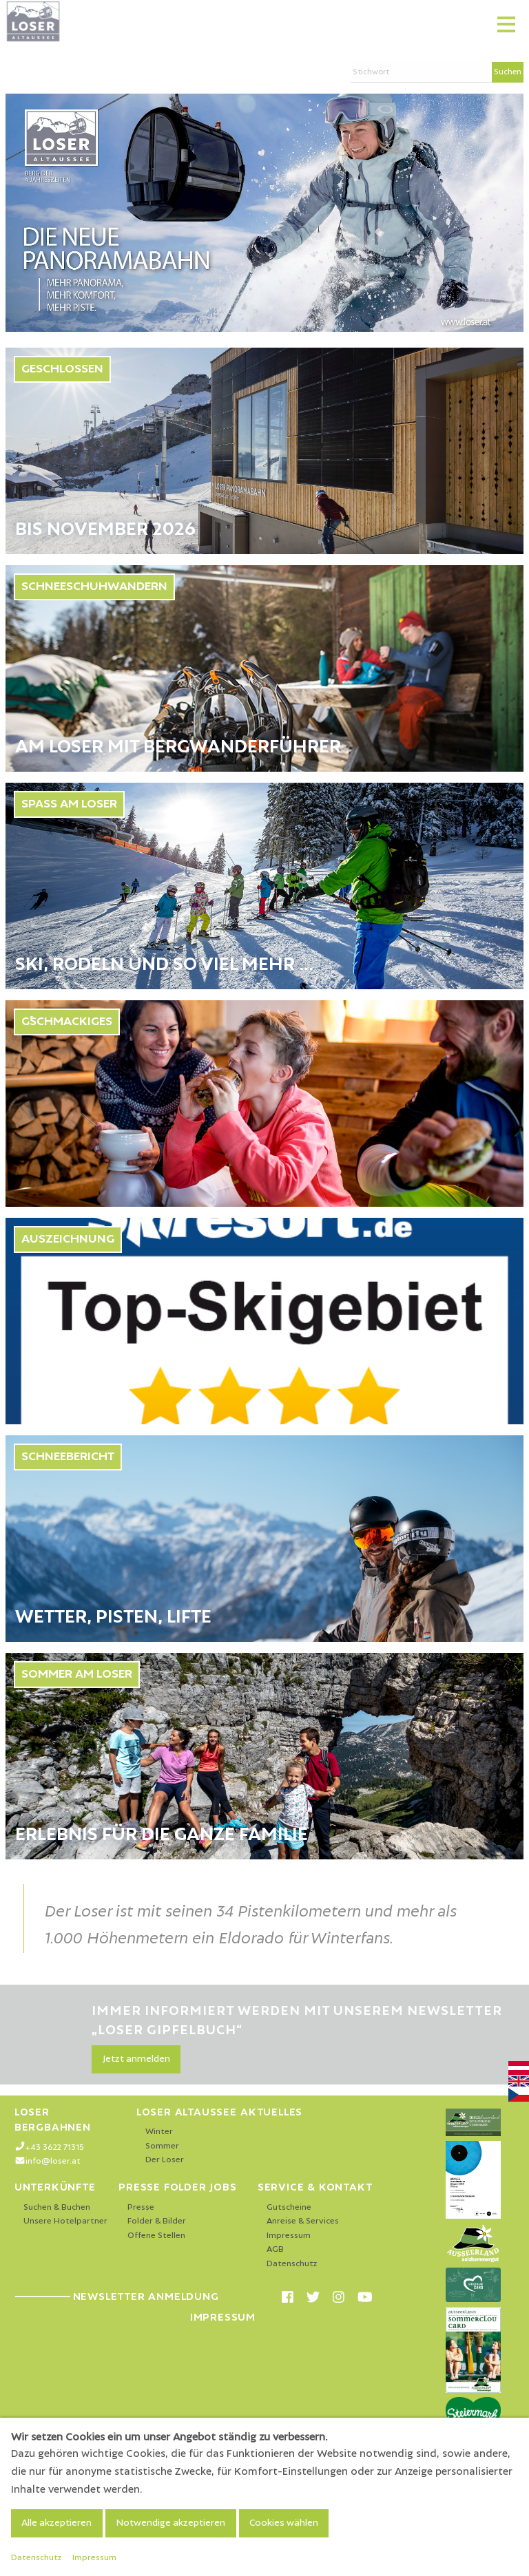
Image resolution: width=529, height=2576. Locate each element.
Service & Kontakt (315, 2187)
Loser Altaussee (186, 2112)
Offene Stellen (156, 2235)
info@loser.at (53, 2161)
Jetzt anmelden (136, 2059)
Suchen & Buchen (56, 2207)
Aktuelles (271, 2112)
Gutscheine (289, 2207)
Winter (159, 2131)
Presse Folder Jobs (177, 2187)
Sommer (162, 2146)
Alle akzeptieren (56, 2523)
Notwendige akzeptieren (170, 2523)
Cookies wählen (283, 2523)
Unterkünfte (55, 2187)
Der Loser (164, 2159)
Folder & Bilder (156, 2221)
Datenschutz (292, 2263)
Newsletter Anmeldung (116, 2296)
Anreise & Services (303, 2221)
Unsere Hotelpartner (65, 2221)
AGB (275, 2249)
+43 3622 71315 (54, 2147)
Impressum (289, 2235)
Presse (140, 2207)
